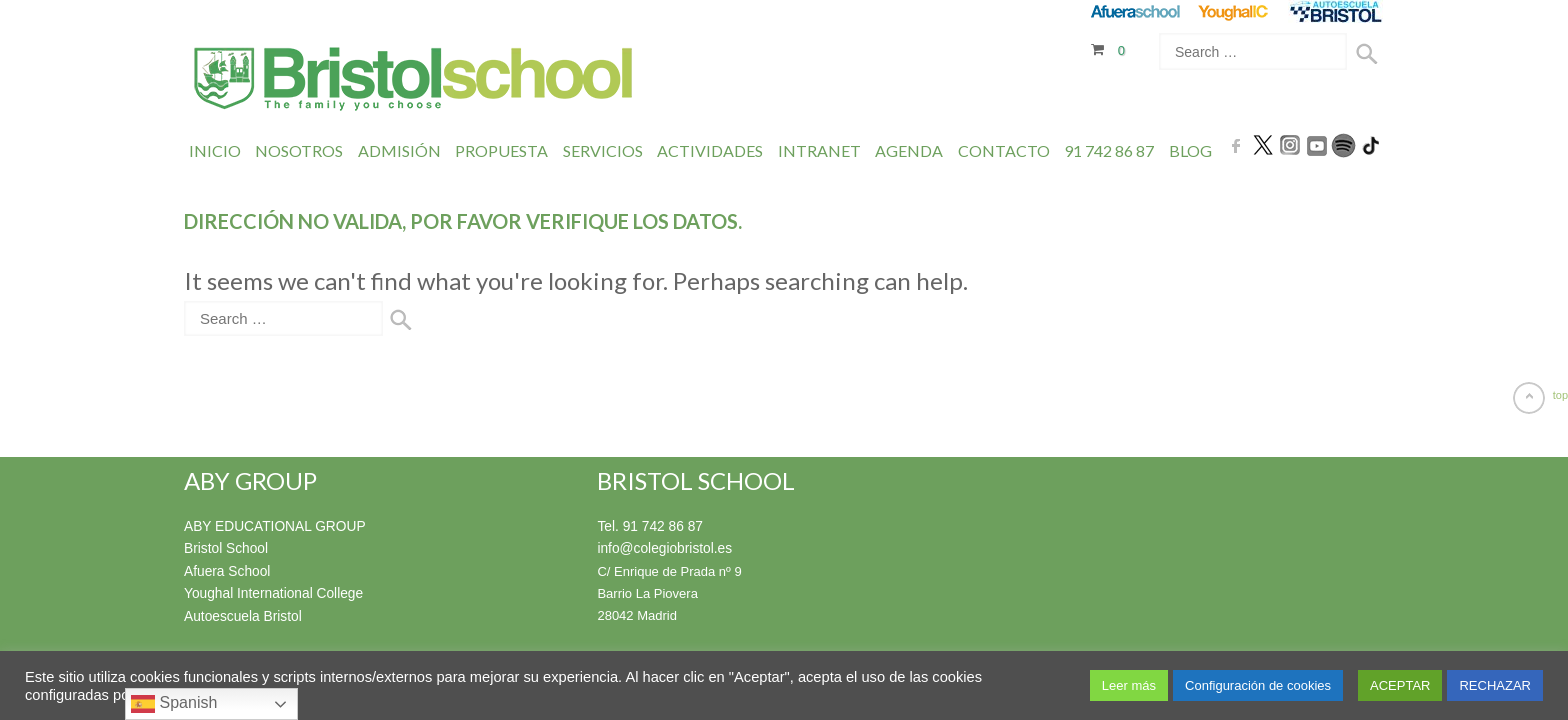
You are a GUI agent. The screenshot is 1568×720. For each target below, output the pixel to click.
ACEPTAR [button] (1400, 685)
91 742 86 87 (1109, 149)
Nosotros (299, 149)
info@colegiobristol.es (660, 547)
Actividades (710, 149)
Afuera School (225, 569)
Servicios (603, 149)
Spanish (174, 704)
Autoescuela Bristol (239, 613)
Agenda (909, 149)
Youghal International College (268, 591)
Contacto (1004, 149)
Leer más (1129, 685)
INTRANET (819, 149)
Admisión (399, 149)
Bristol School (223, 547)
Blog (1190, 149)
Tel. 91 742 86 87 (647, 525)
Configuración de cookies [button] (1258, 685)
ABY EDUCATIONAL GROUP (270, 525)
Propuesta (501, 149)
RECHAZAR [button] (1495, 685)
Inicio (215, 149)
